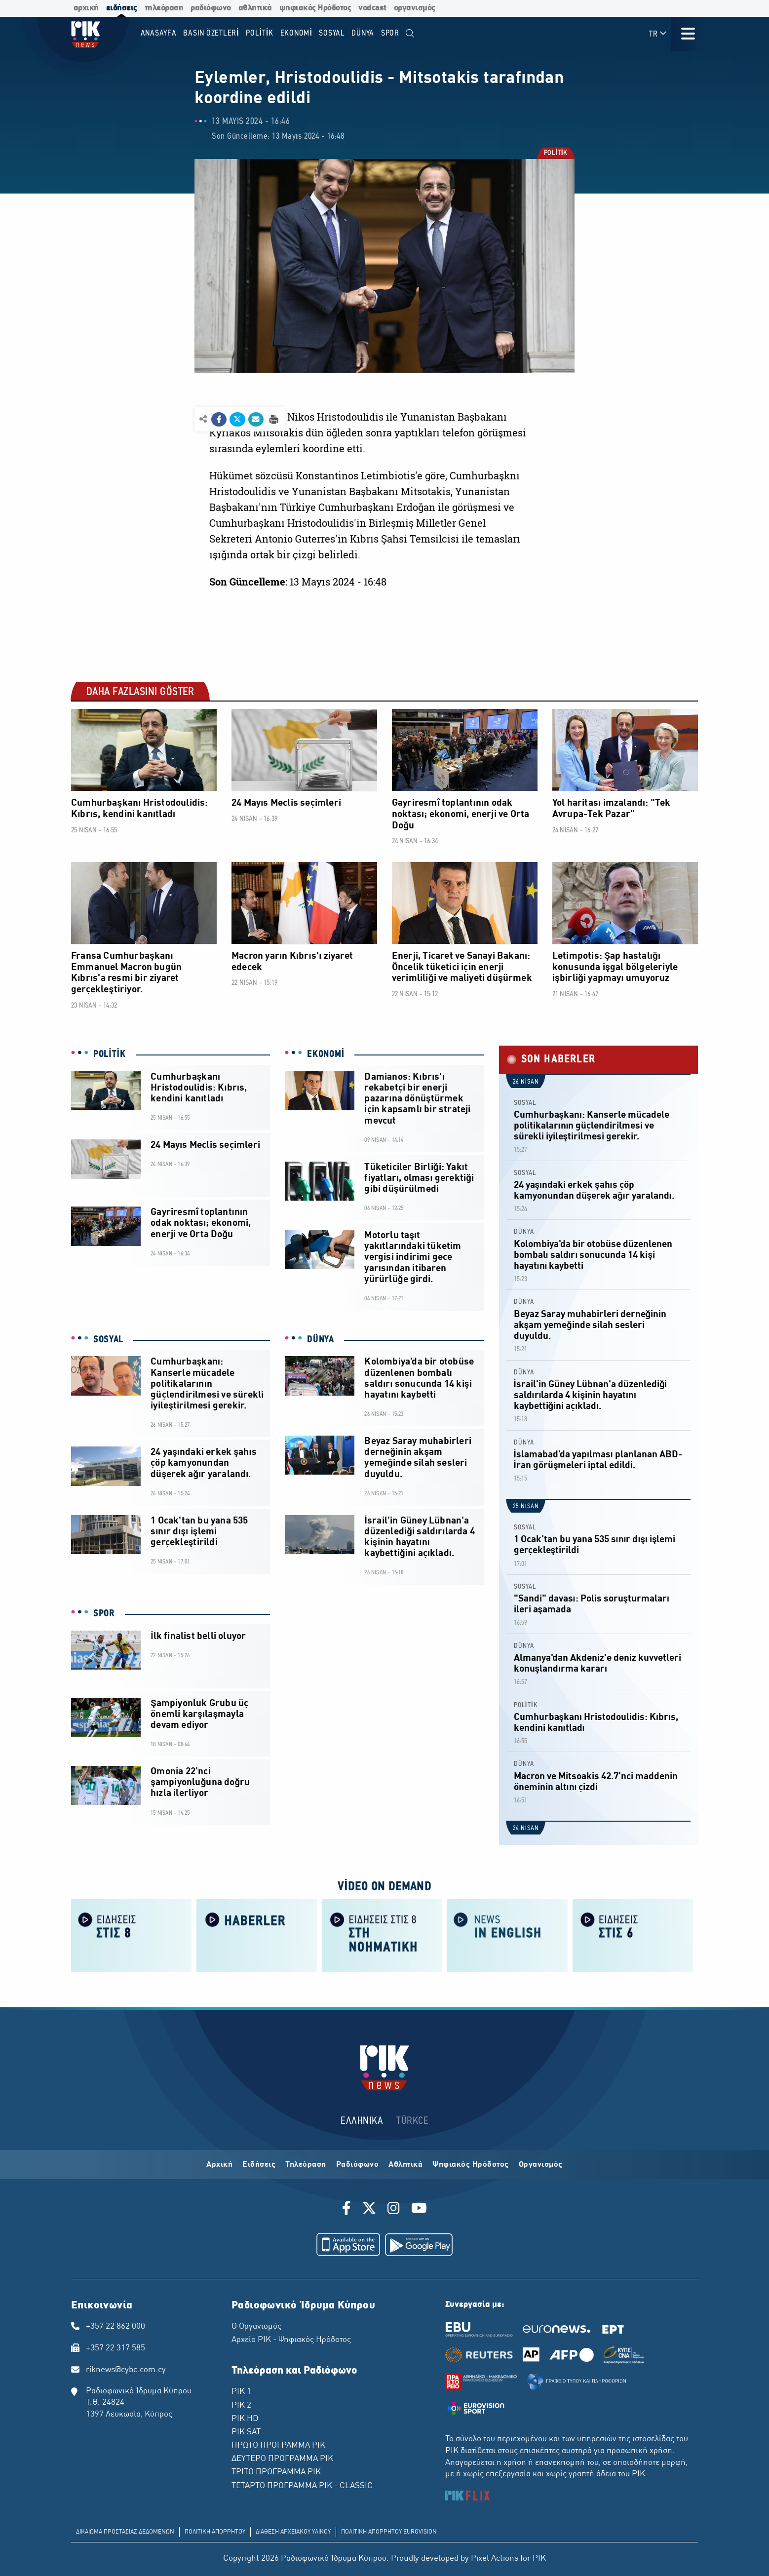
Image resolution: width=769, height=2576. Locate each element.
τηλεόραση (164, 8)
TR (658, 34)
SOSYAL (108, 1340)
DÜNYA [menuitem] (362, 33)
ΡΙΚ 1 (241, 2392)
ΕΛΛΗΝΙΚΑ (362, 2121)
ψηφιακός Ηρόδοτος (315, 8)
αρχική (86, 8)
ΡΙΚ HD (244, 2419)
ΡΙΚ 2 (241, 2406)
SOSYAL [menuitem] (332, 33)
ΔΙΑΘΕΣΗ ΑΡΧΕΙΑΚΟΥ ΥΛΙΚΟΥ (293, 2532)
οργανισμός (414, 8)
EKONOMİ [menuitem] (296, 33)
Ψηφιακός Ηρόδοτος (470, 2164)
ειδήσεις (121, 8)
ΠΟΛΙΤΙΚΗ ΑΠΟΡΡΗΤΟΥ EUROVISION (389, 2532)
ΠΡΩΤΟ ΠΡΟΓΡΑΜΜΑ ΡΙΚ (278, 2446)
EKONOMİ (326, 1054)
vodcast (372, 8)
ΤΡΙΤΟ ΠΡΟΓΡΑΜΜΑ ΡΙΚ (276, 2472)
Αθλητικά (405, 2164)
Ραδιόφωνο (357, 2164)
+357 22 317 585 (115, 2348)
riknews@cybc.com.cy (126, 2370)
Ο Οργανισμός (256, 2327)
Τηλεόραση (305, 2164)
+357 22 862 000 (115, 2327)
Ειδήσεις (258, 2164)
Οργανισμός (541, 2164)
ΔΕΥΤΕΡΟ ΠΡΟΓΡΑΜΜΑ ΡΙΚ (282, 2459)
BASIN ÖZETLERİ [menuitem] (211, 33)
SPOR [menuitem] (390, 33)
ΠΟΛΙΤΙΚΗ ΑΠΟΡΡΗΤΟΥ (215, 2532)
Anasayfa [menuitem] (159, 33)
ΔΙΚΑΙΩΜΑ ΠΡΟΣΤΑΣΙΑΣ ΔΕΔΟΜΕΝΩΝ (125, 2532)
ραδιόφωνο (211, 8)
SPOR (104, 1614)
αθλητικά (255, 8)
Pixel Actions (494, 2559)
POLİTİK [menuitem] (259, 33)
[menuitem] (410, 33)
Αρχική (219, 2164)
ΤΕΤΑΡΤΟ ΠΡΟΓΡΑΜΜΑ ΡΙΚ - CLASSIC (302, 2486)
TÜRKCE (412, 2121)
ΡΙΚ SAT (246, 2432)
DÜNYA (320, 1340)
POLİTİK (555, 153)
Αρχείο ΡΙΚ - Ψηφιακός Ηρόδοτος (291, 2340)
